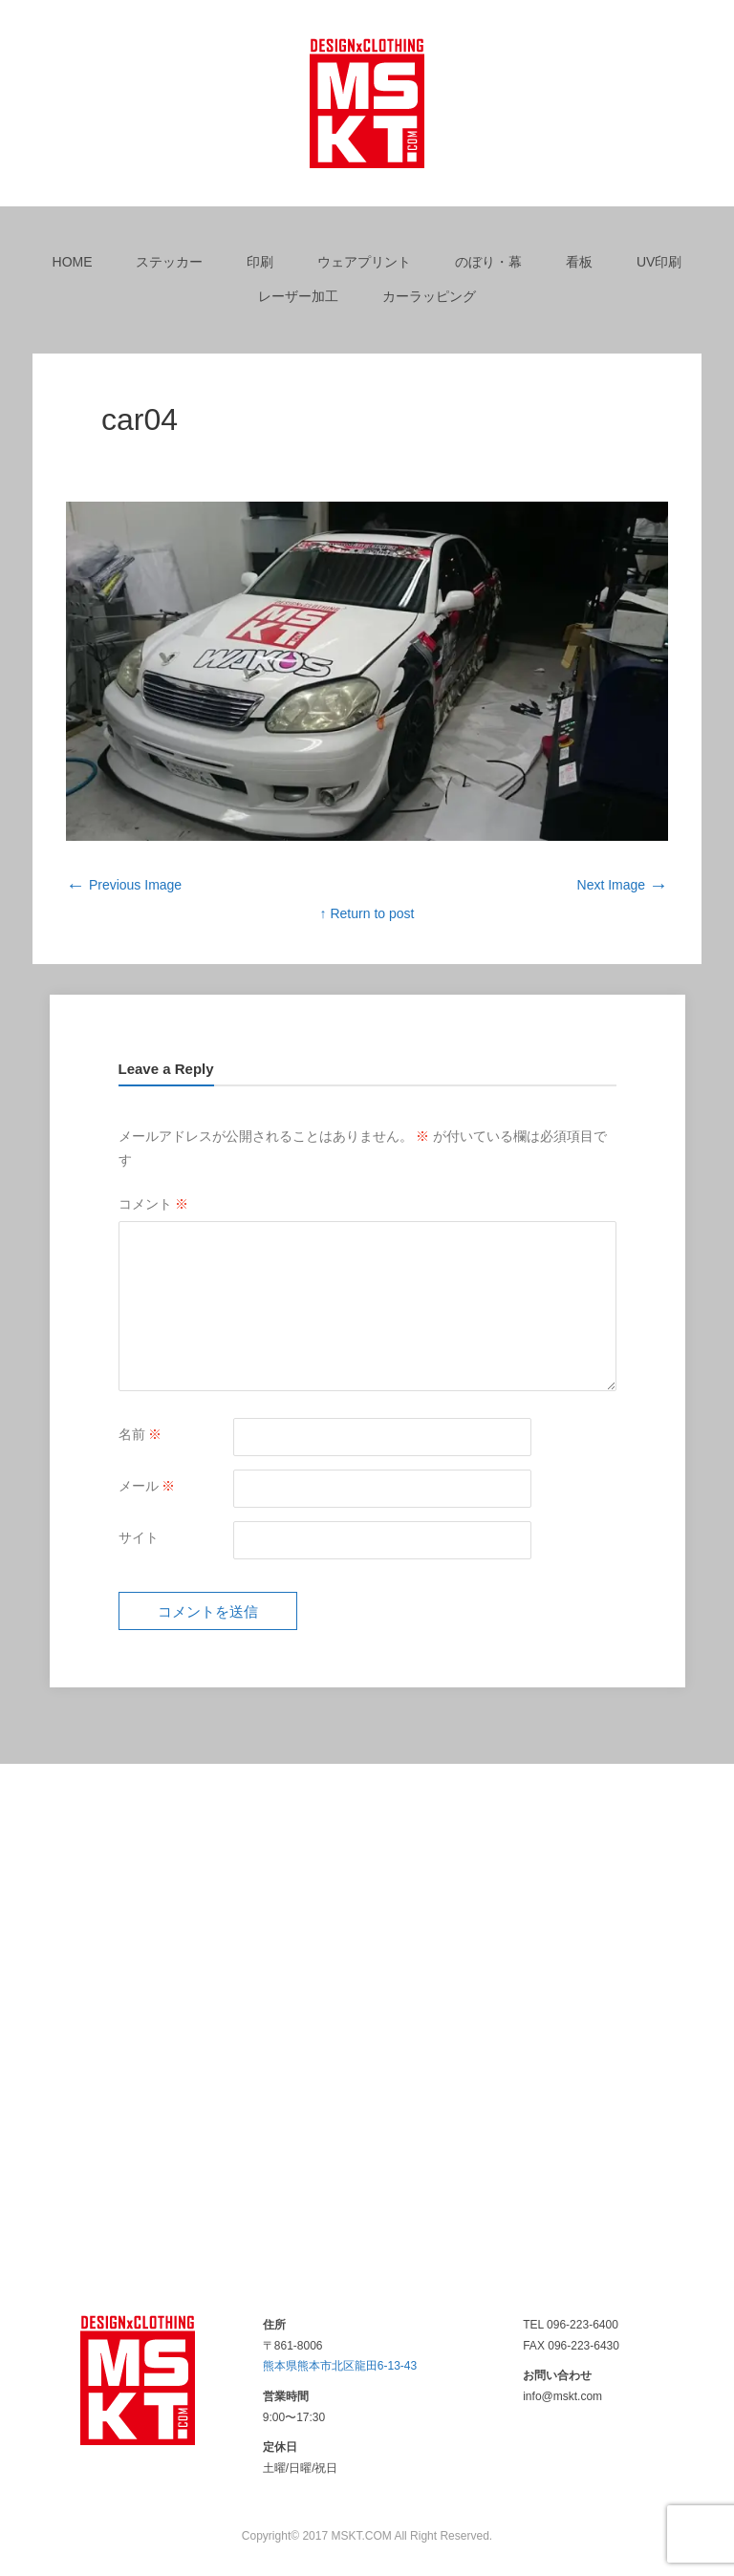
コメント (154, 1204)
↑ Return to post (367, 913)
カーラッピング (429, 296)
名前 (140, 1434)
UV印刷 (659, 261)
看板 (579, 261)
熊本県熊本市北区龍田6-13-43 (340, 2365)
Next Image (622, 884)
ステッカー (169, 261)
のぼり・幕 (488, 261)
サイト (139, 1537)
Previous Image (124, 884)
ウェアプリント (364, 261)
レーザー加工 (298, 296)
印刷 (260, 261)
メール (147, 1485)
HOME (73, 261)
